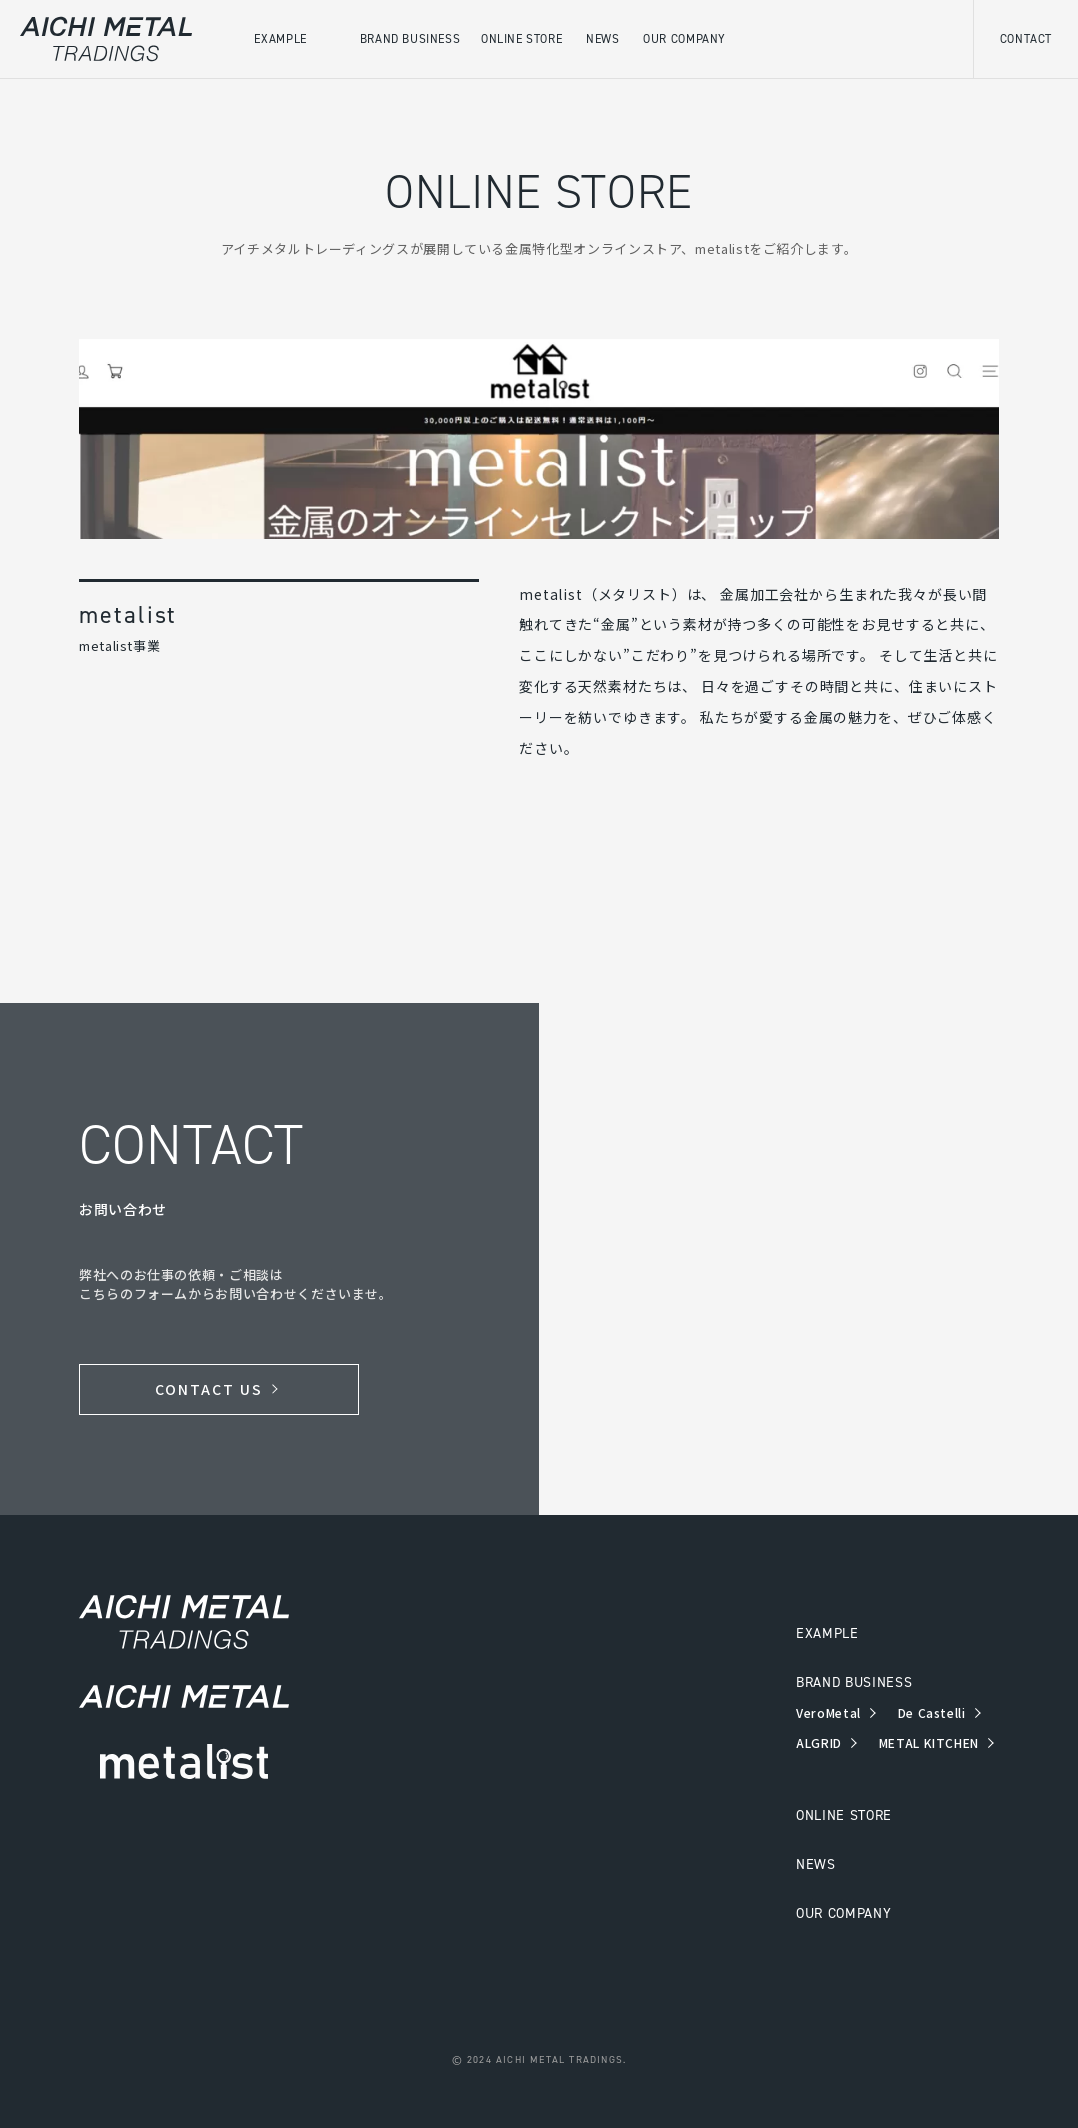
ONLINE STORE (844, 1815)
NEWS (816, 1864)
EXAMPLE (827, 1633)
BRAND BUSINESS (854, 1682)
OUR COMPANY (843, 1913)
